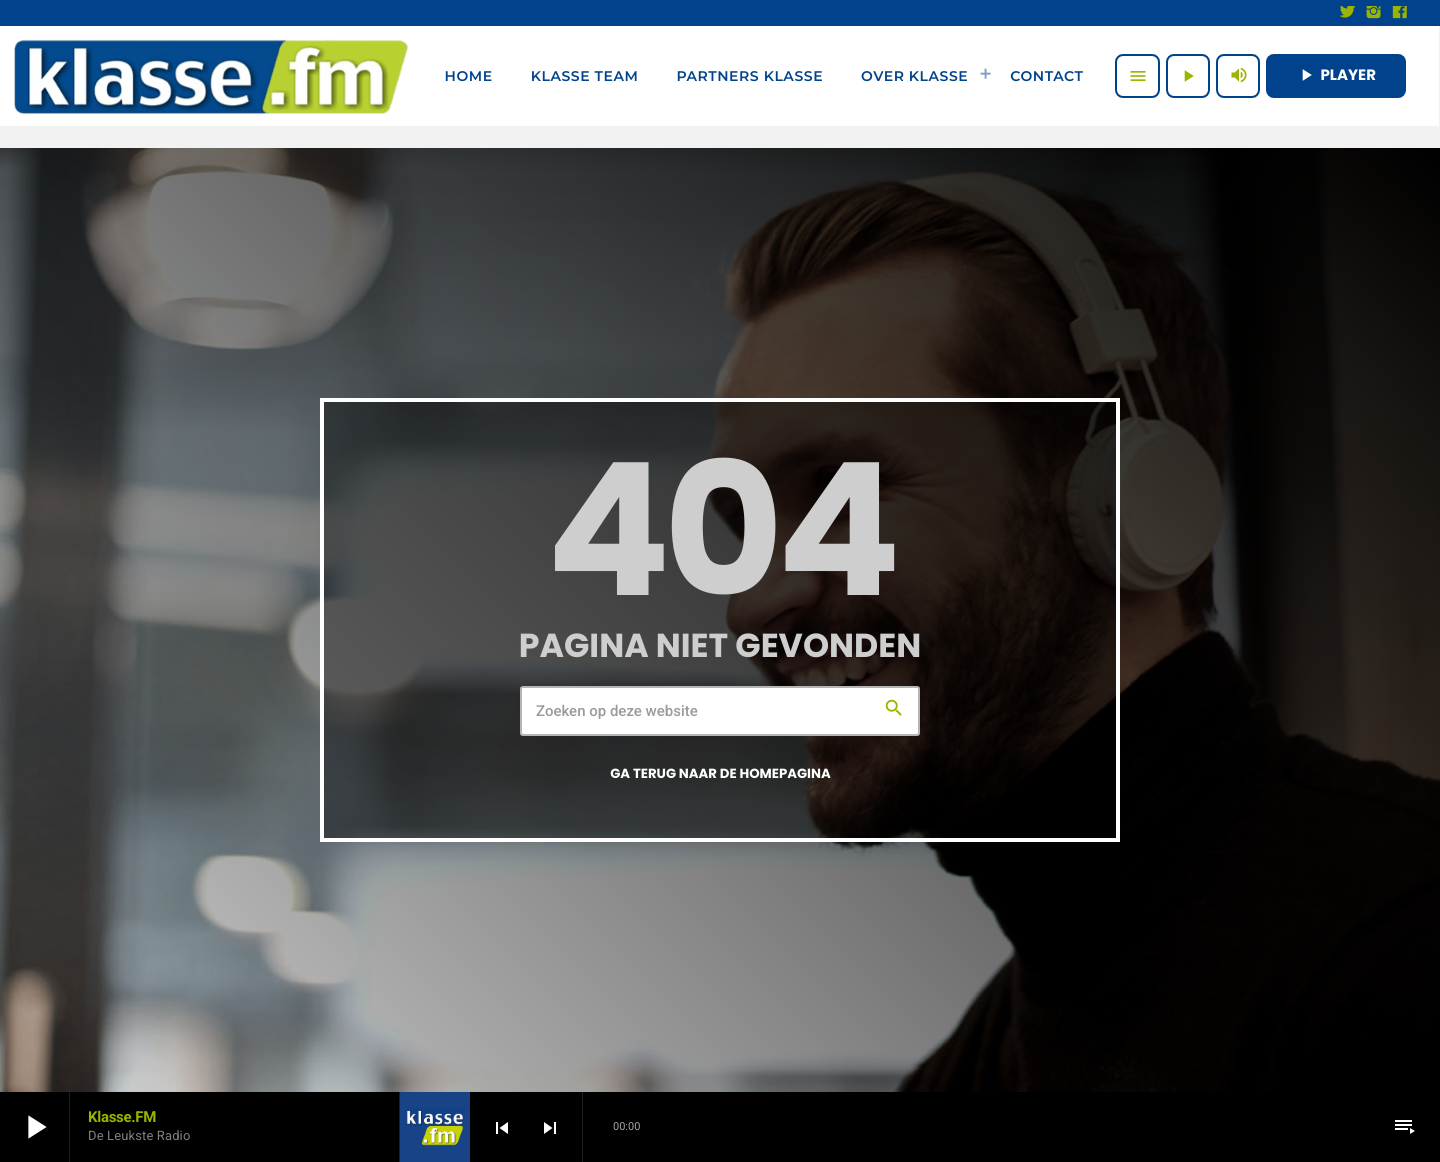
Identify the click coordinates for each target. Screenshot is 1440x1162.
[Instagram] (1374, 13)
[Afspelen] (1188, 76)
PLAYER (1336, 75)
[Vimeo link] (211, 76)
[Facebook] (1400, 13)
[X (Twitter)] (1348, 13)
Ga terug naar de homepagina (720, 773)
